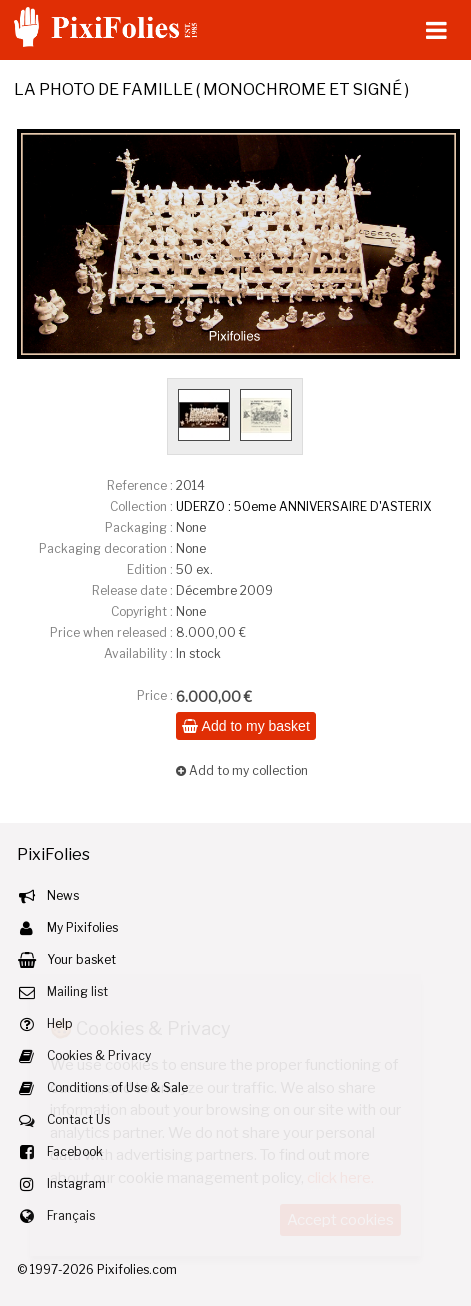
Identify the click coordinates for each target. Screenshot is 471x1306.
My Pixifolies (82, 927)
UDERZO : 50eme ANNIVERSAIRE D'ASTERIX (303, 506)
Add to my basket (245, 726)
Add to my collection (242, 770)
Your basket (81, 959)
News (63, 895)
